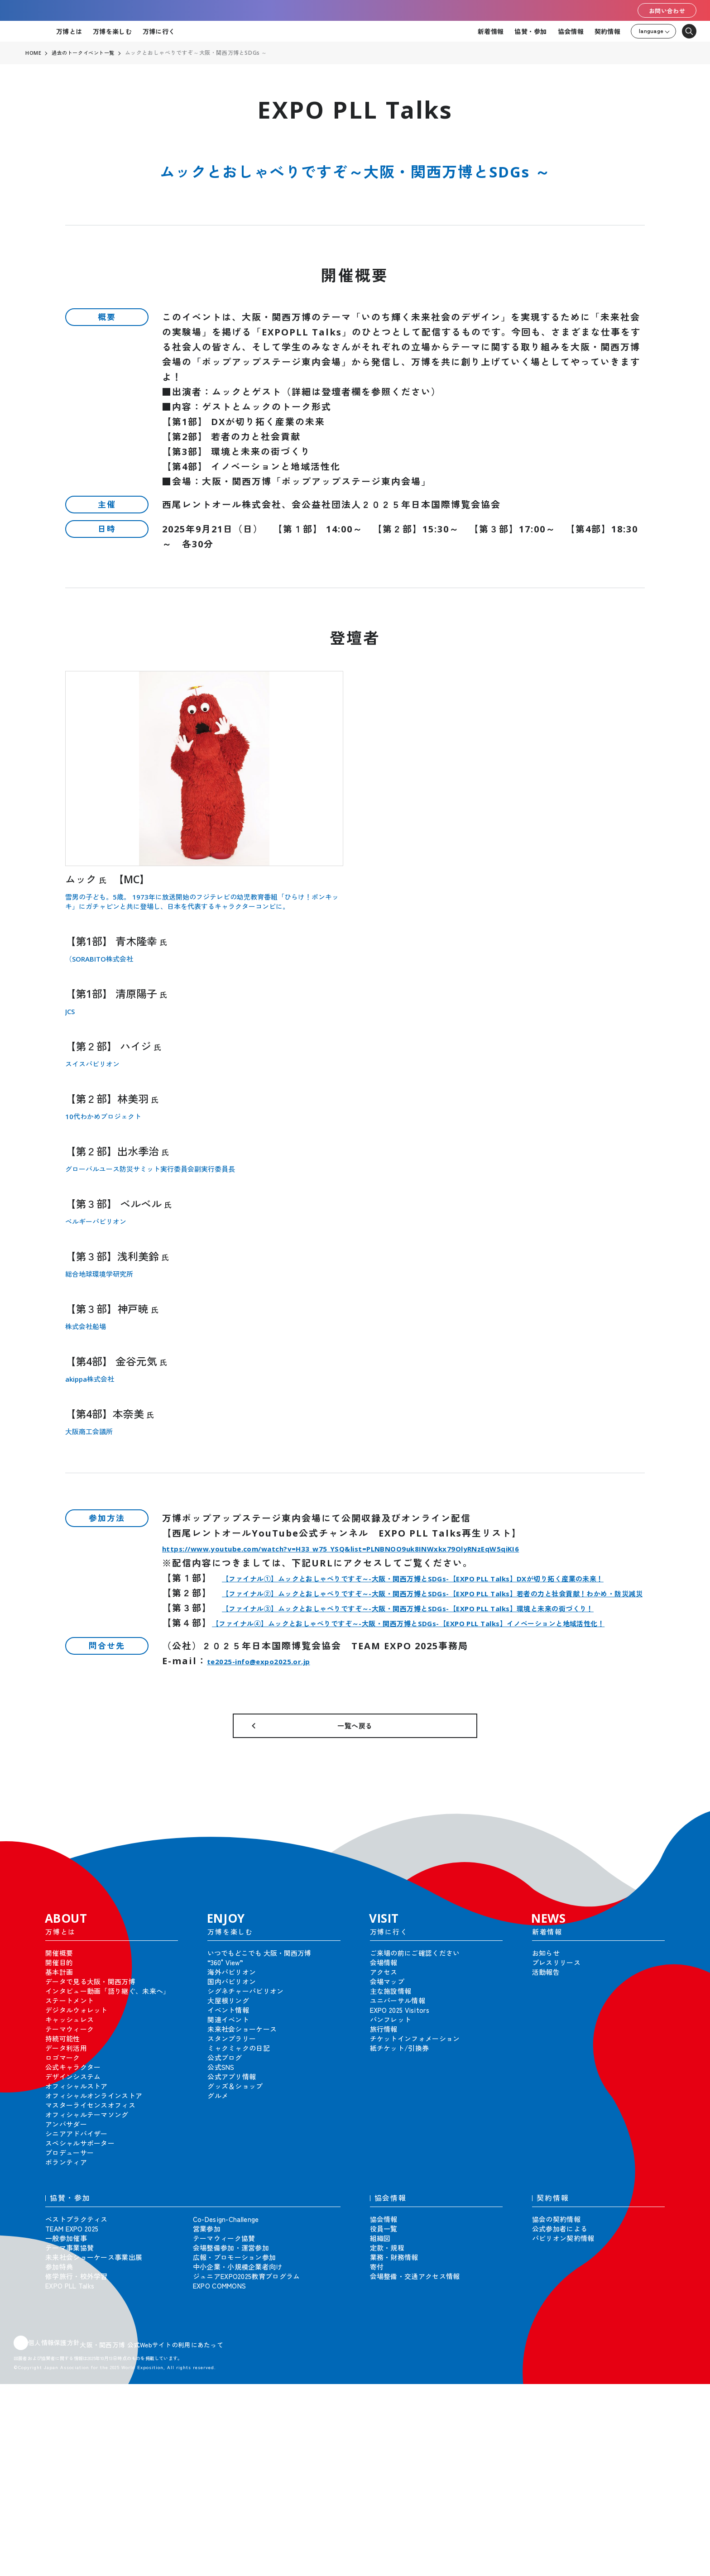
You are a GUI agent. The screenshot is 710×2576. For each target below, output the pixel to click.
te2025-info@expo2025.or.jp (282, 1735)
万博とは (69, 31)
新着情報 (491, 31)
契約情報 (607, 31)
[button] (682, 1910)
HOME (33, 53)
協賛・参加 (530, 31)
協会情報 (571, 31)
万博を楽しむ (112, 31)
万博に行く (159, 31)
